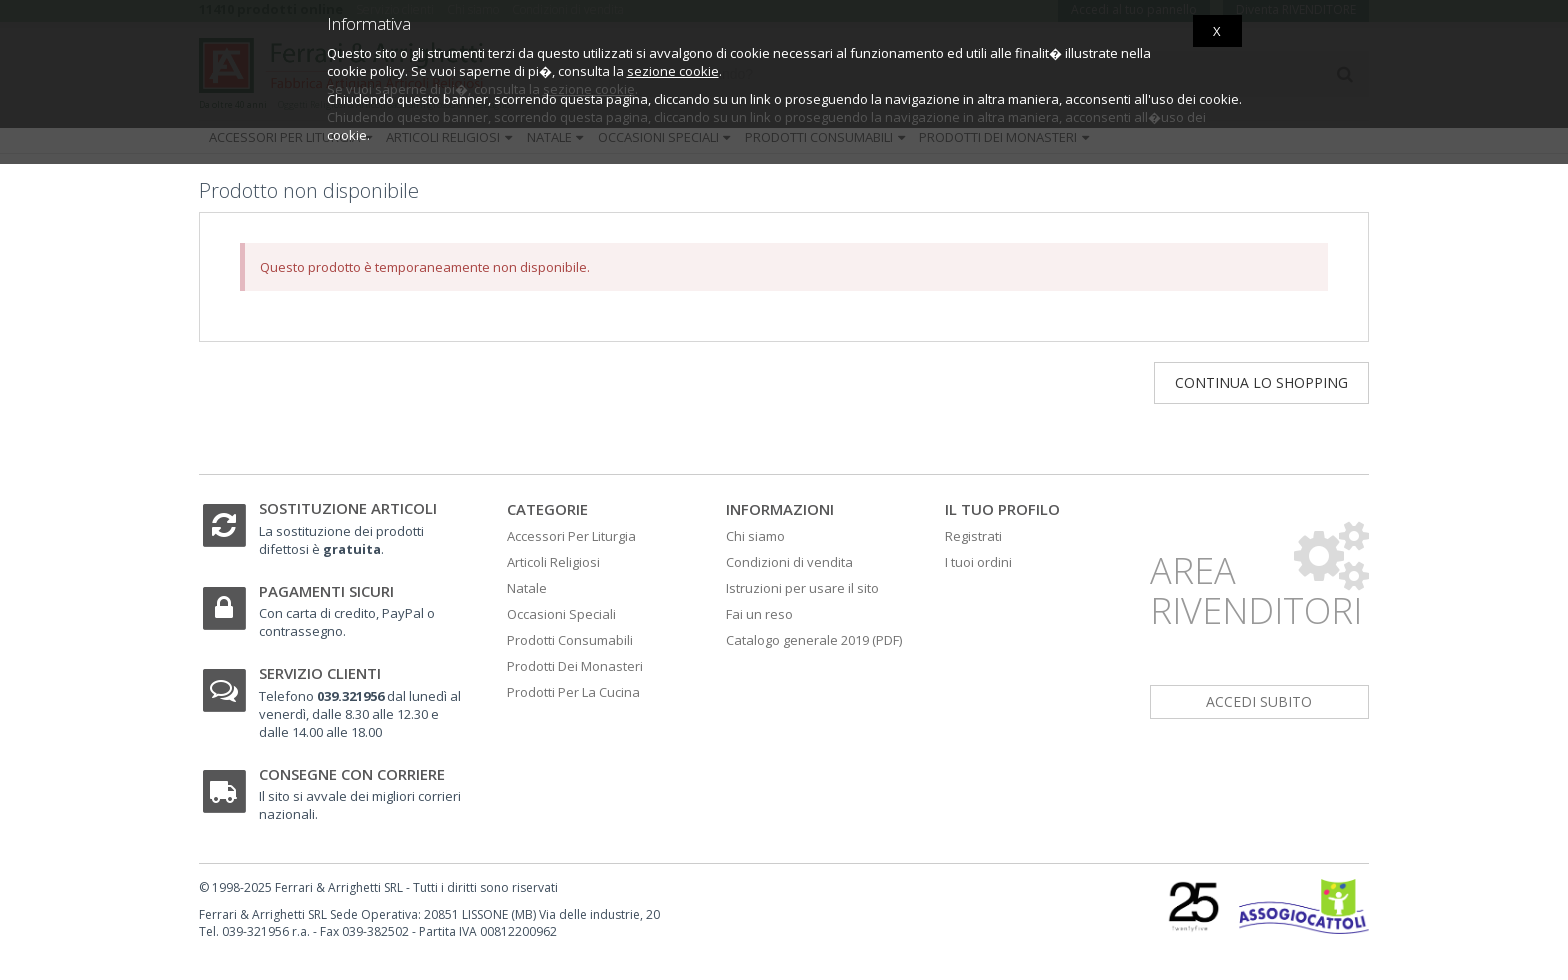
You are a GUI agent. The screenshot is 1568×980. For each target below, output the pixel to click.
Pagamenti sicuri (326, 591)
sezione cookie (673, 71)
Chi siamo (755, 536)
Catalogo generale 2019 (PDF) (814, 640)
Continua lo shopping (1261, 382)
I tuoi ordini (978, 562)
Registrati (973, 536)
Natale (527, 588)
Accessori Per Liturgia (571, 536)
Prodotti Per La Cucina (573, 692)
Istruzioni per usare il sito (802, 588)
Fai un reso (759, 614)
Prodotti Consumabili (570, 640)
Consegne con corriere (352, 774)
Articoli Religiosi (553, 562)
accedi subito (1259, 701)
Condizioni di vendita (789, 562)
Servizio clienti (320, 673)
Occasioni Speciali (561, 614)
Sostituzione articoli (348, 508)
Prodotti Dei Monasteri (575, 666)
